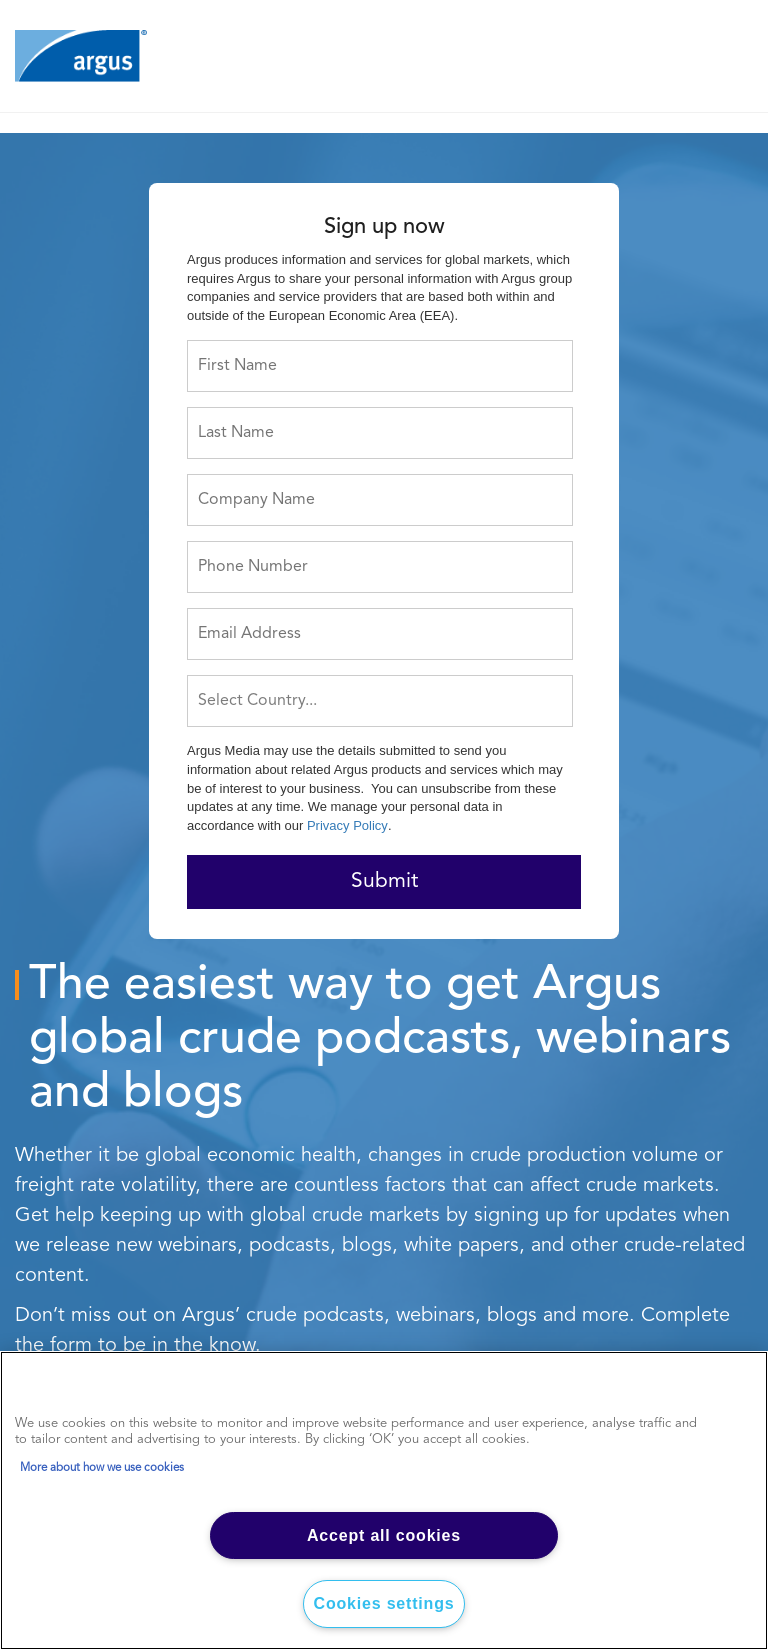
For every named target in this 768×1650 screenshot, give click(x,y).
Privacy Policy (347, 825)
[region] (384, 1500)
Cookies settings (384, 1603)
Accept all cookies (384, 1535)
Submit (384, 881)
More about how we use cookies (102, 1468)
